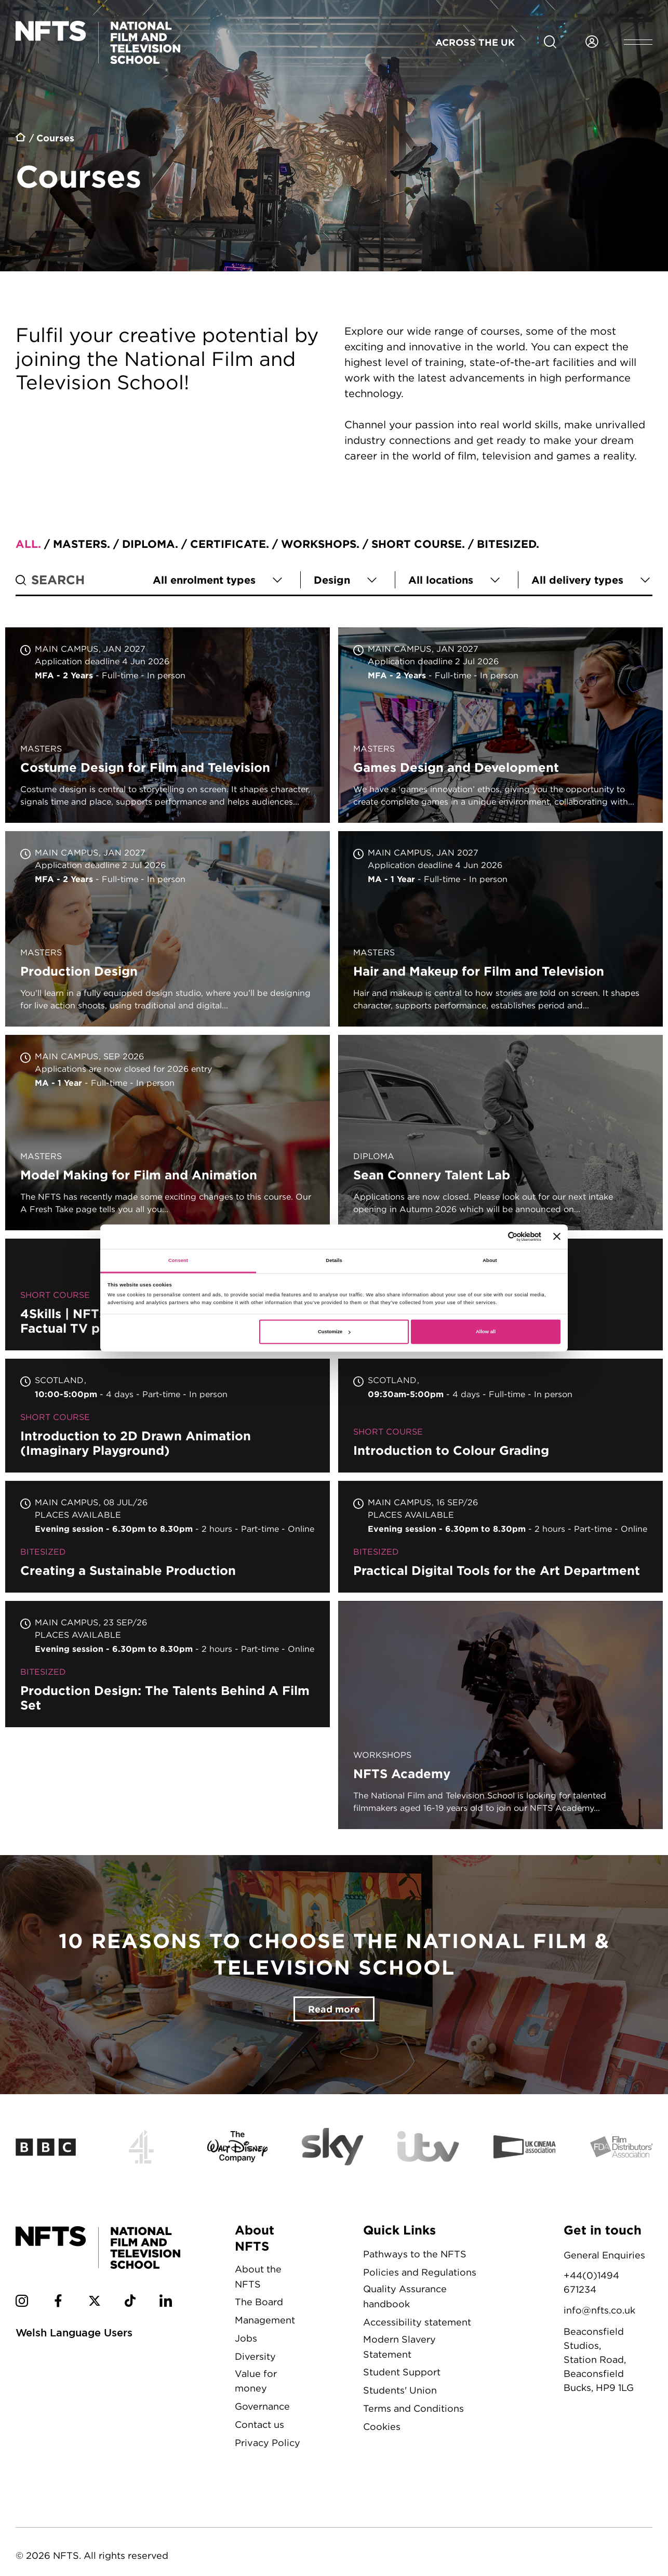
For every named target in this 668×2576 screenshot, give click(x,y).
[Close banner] (556, 1236)
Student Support (401, 2372)
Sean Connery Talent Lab (500, 1132)
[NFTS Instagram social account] (22, 2302)
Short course (416, 543)
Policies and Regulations (419, 2272)
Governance (262, 2406)
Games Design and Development (500, 725)
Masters (80, 543)
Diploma (148, 543)
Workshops (318, 543)
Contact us (259, 2424)
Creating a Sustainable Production (167, 1537)
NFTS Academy (500, 1715)
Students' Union (400, 2390)
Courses (55, 138)
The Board (259, 2302)
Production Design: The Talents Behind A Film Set (167, 1664)
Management (265, 2320)
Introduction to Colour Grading (500, 1416)
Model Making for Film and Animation (167, 1132)
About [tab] (490, 1260)
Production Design (167, 929)
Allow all (486, 1331)
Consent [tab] (178, 1260)
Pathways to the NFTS (414, 2254)
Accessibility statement (417, 2322)
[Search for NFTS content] (550, 42)
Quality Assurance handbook (405, 2296)
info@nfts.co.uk (599, 2310)
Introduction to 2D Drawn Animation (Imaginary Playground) (167, 1416)
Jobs (246, 2338)
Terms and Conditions (413, 2408)
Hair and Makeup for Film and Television (500, 929)
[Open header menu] (638, 42)
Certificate (228, 543)
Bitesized (506, 543)
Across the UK (475, 42)
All (27, 543)
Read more (334, 2009)
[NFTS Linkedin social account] (165, 2302)
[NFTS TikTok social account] (130, 2302)
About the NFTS (258, 2276)
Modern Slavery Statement (399, 2346)
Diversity (255, 2356)
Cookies (381, 2427)
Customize (334, 1331)
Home (21, 139)
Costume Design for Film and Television (167, 725)
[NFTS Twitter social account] (94, 2302)
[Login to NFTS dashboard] (591, 42)
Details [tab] (334, 1260)
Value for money (256, 2381)
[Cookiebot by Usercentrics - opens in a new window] (495, 1237)
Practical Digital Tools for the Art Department (500, 1537)
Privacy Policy (267, 2443)
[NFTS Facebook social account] (58, 2302)
